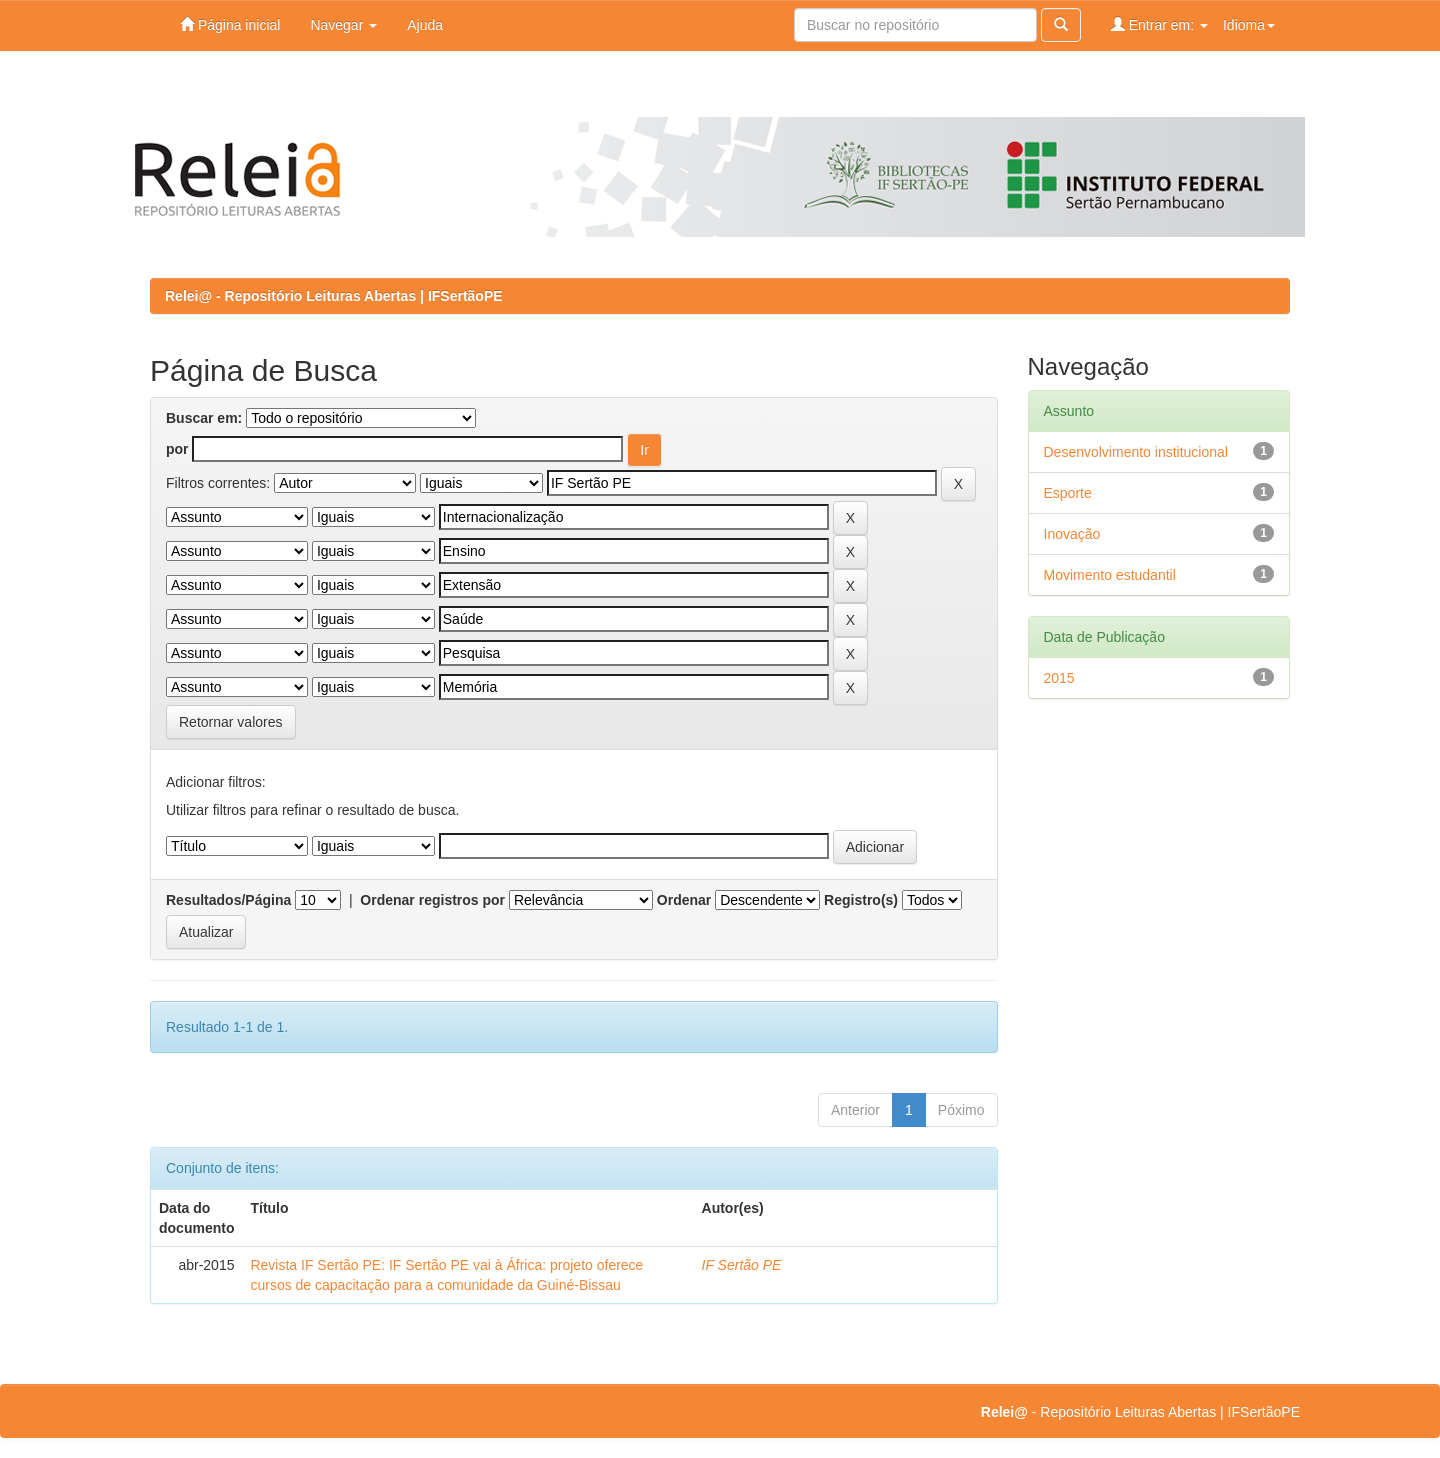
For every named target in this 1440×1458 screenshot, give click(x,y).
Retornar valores (231, 722)
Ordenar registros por (432, 900)
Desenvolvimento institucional (1136, 452)
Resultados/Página (228, 900)
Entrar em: (1159, 24)
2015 (1059, 678)
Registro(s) (861, 900)
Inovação (1072, 534)
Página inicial (230, 24)
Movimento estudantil (1110, 575)
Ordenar (684, 900)
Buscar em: (204, 418)
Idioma (1249, 25)
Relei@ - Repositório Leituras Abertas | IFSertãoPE (334, 296)
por (177, 449)
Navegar (343, 25)
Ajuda (425, 25)
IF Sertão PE (742, 1265)
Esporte (1068, 493)
